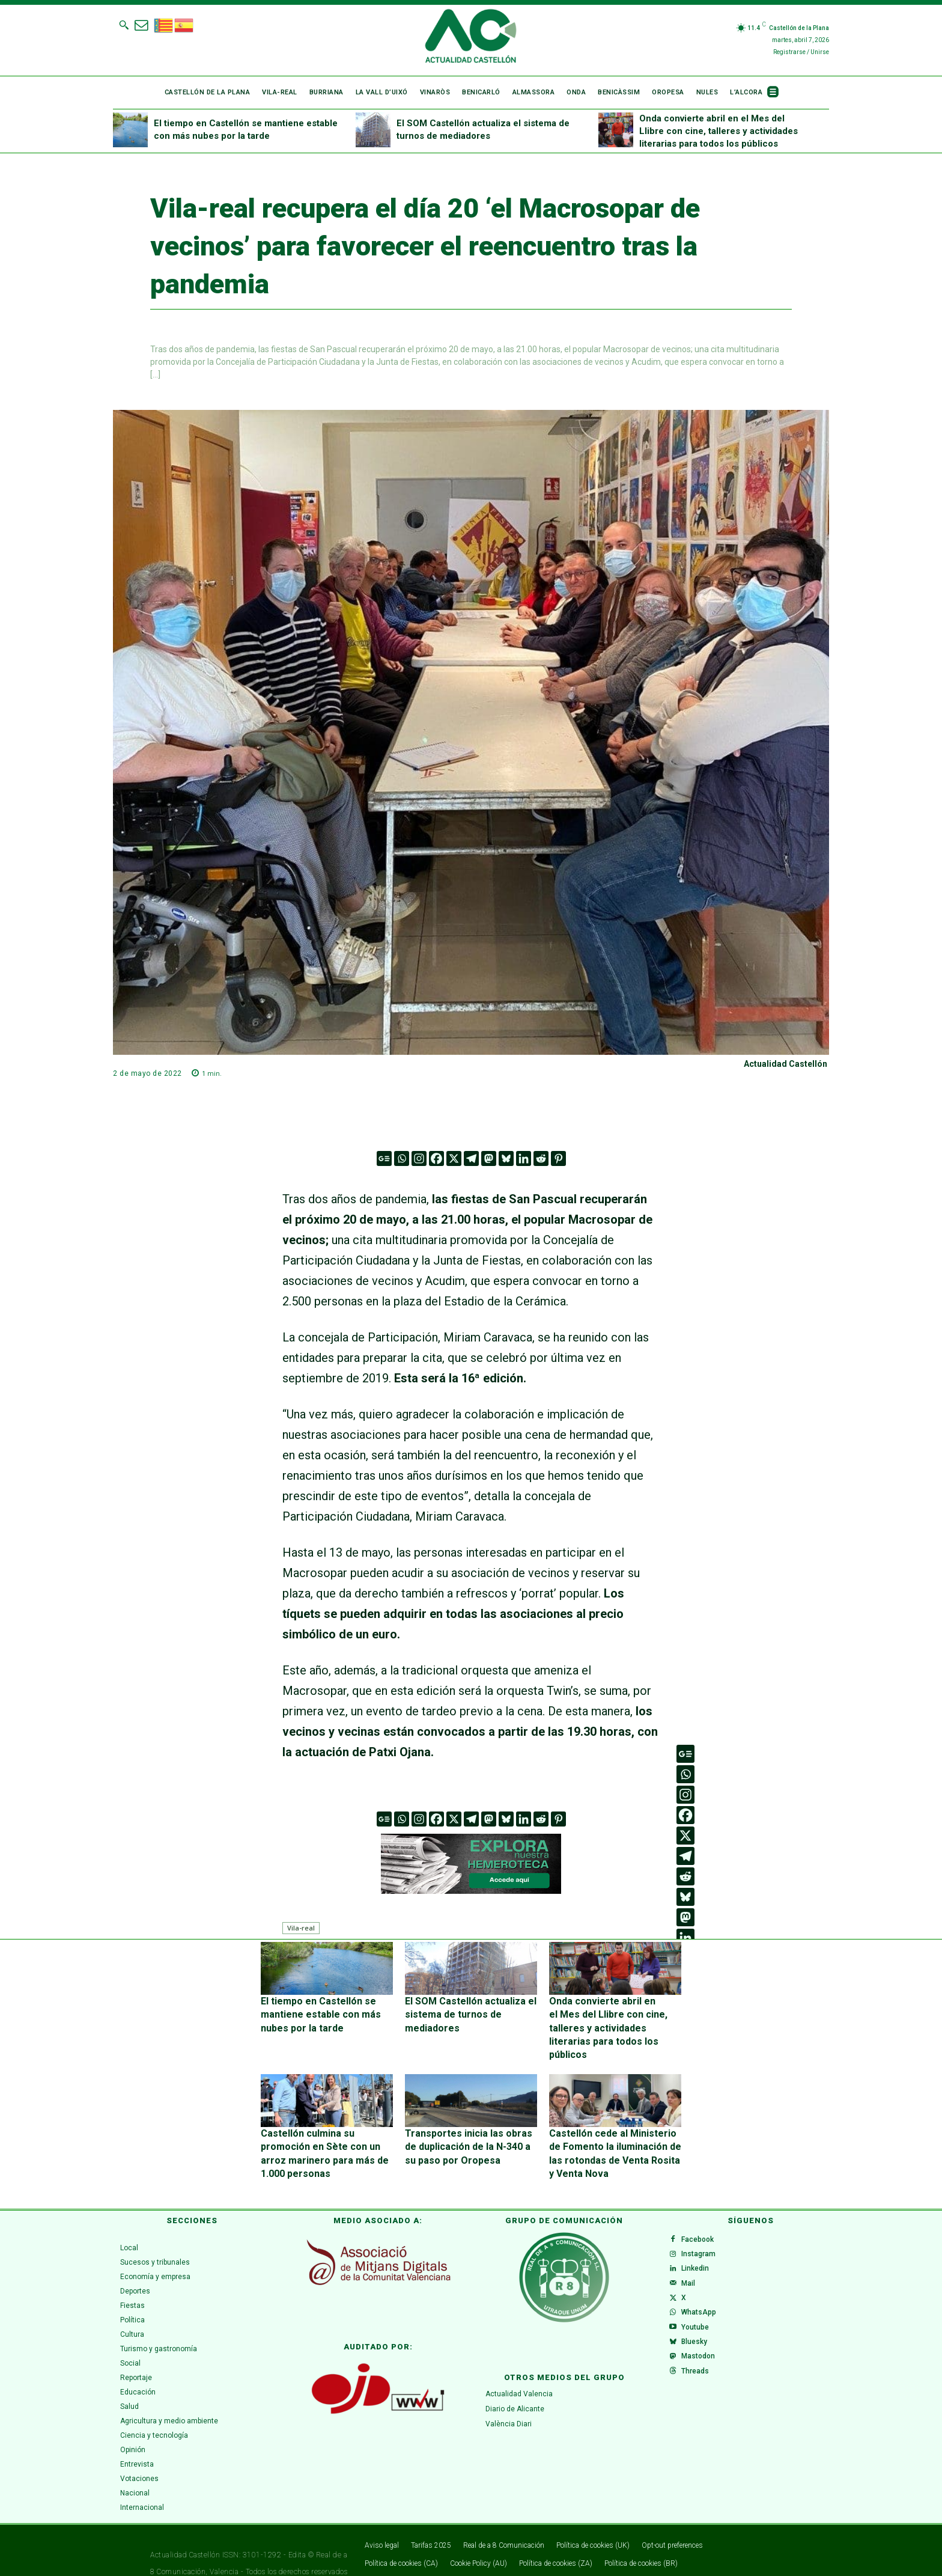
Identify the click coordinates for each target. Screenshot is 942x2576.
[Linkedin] (523, 1158)
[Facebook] (436, 1158)
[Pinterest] (558, 1158)
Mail (693, 2272)
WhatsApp (703, 2311)
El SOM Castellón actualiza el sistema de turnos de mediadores (463, 2011)
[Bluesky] (506, 1158)
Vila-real (301, 1927)
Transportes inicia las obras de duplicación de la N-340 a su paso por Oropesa (467, 2123)
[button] (124, 24)
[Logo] (470, 38)
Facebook (702, 2215)
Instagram (703, 2234)
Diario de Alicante (514, 2382)
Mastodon (703, 2368)
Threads (700, 2388)
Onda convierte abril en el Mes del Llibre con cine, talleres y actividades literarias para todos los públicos (718, 131)
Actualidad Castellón (785, 1064)
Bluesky (699, 2349)
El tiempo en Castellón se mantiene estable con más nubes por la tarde (326, 2011)
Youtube (700, 2330)
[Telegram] (471, 1158)
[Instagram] (419, 1158)
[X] (453, 1158)
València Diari (508, 2397)
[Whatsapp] (401, 1158)
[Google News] (384, 1158)
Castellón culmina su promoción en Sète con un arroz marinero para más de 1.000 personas (325, 2123)
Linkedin (700, 2253)
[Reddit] (540, 1158)
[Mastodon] (488, 1158)
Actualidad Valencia (519, 2367)
